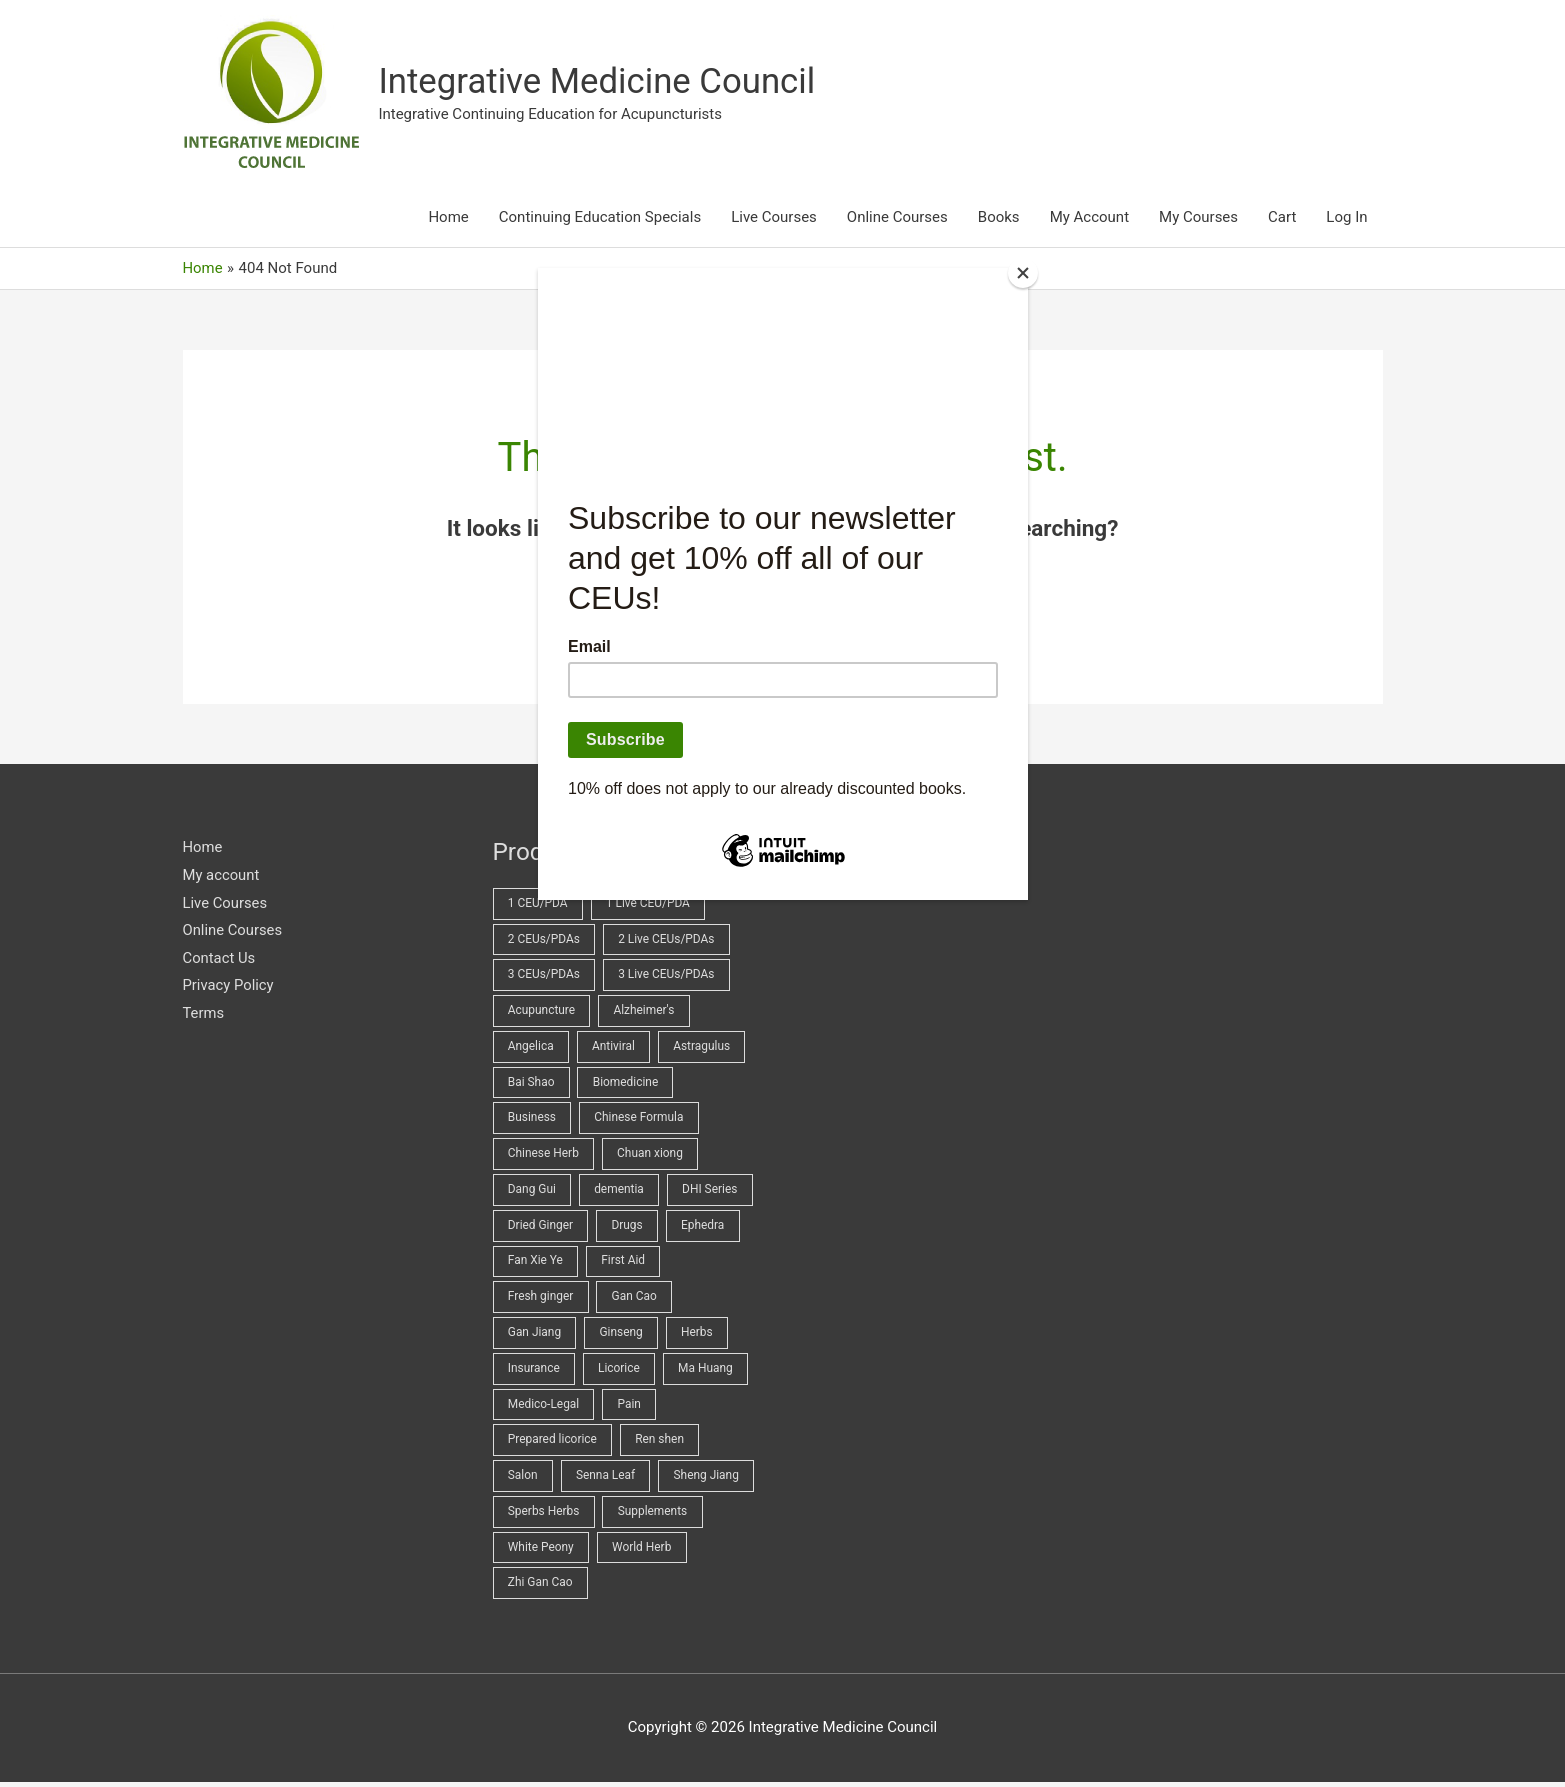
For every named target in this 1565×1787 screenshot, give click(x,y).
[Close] (1023, 273)
